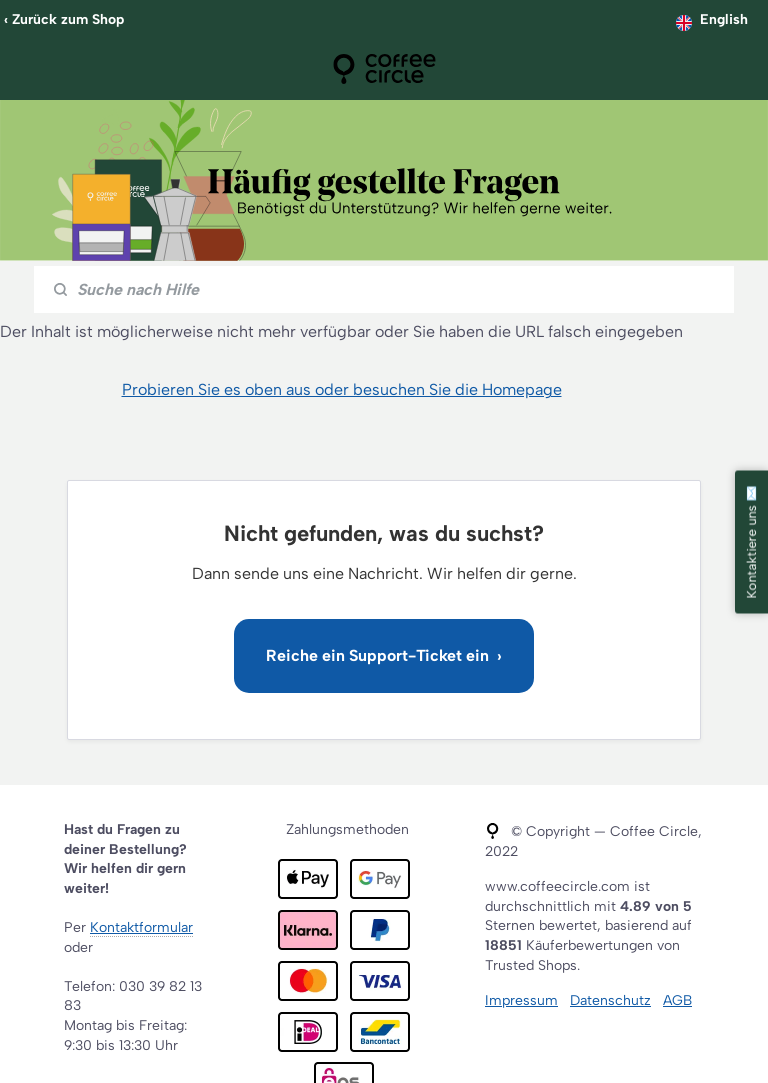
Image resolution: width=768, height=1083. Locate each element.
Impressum (521, 1000)
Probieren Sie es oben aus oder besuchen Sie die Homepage (342, 389)
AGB (677, 1000)
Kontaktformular (141, 927)
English (724, 19)
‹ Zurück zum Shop (64, 19)
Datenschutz (610, 1000)
